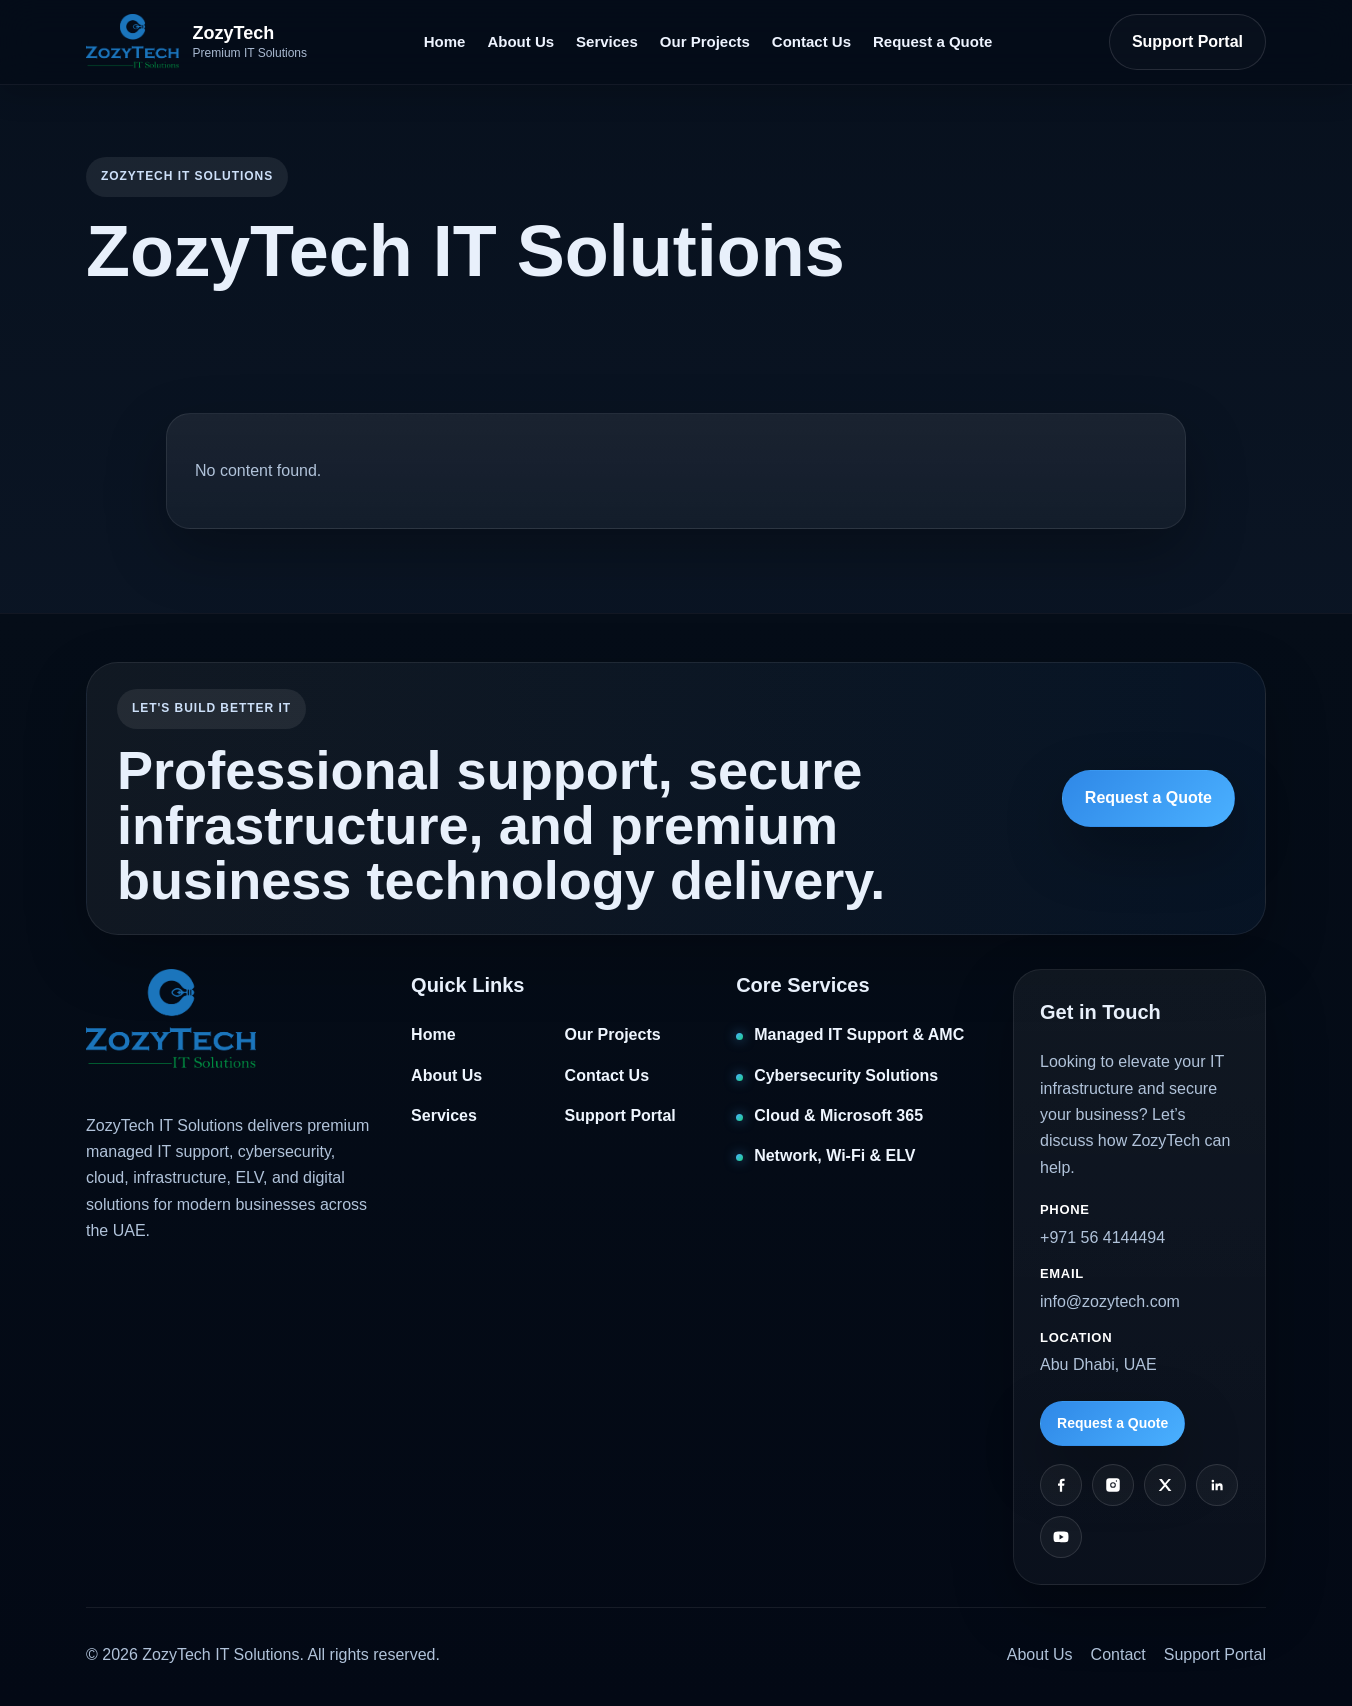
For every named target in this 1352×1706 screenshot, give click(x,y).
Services (607, 41)
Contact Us (811, 41)
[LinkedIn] (1217, 1485)
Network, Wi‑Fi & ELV (834, 1155)
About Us (520, 41)
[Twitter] (1165, 1485)
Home (445, 41)
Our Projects (705, 41)
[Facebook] (1061, 1485)
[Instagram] (1113, 1485)
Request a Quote (932, 41)
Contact (1118, 1654)
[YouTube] (1061, 1537)
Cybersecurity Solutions (846, 1075)
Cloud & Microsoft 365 (838, 1115)
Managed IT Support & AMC (859, 1034)
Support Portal (1187, 41)
